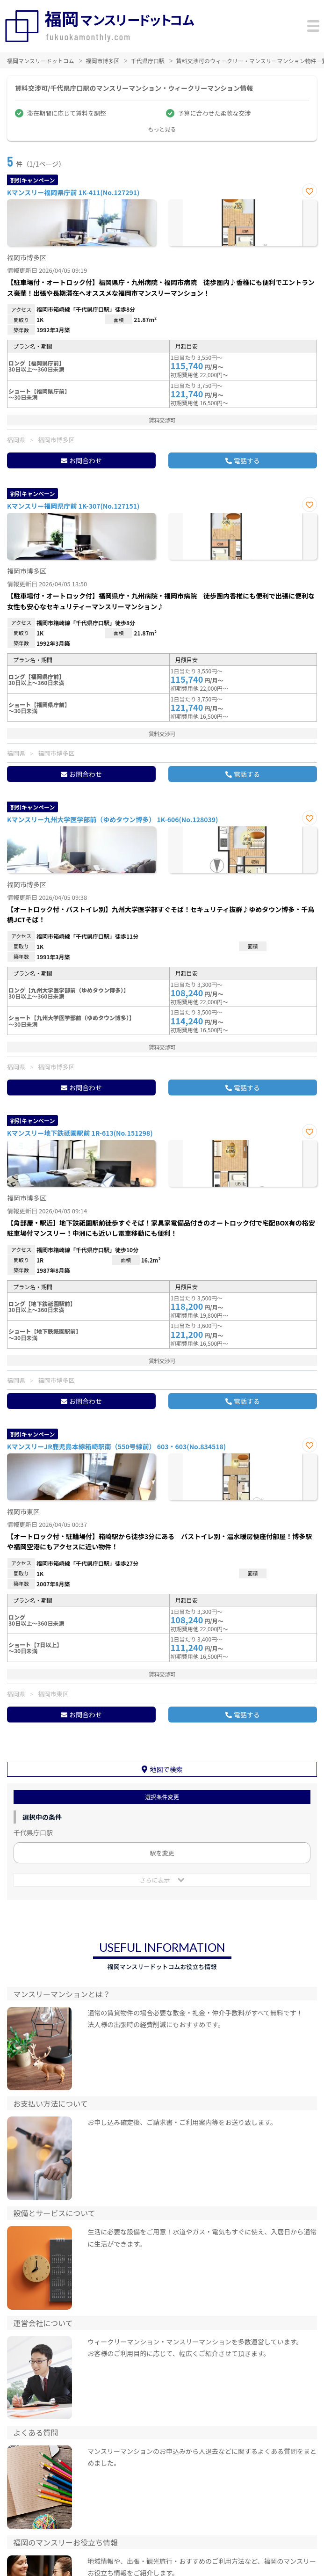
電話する (247, 460)
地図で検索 (166, 1769)
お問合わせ (85, 460)
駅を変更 (162, 1852)
